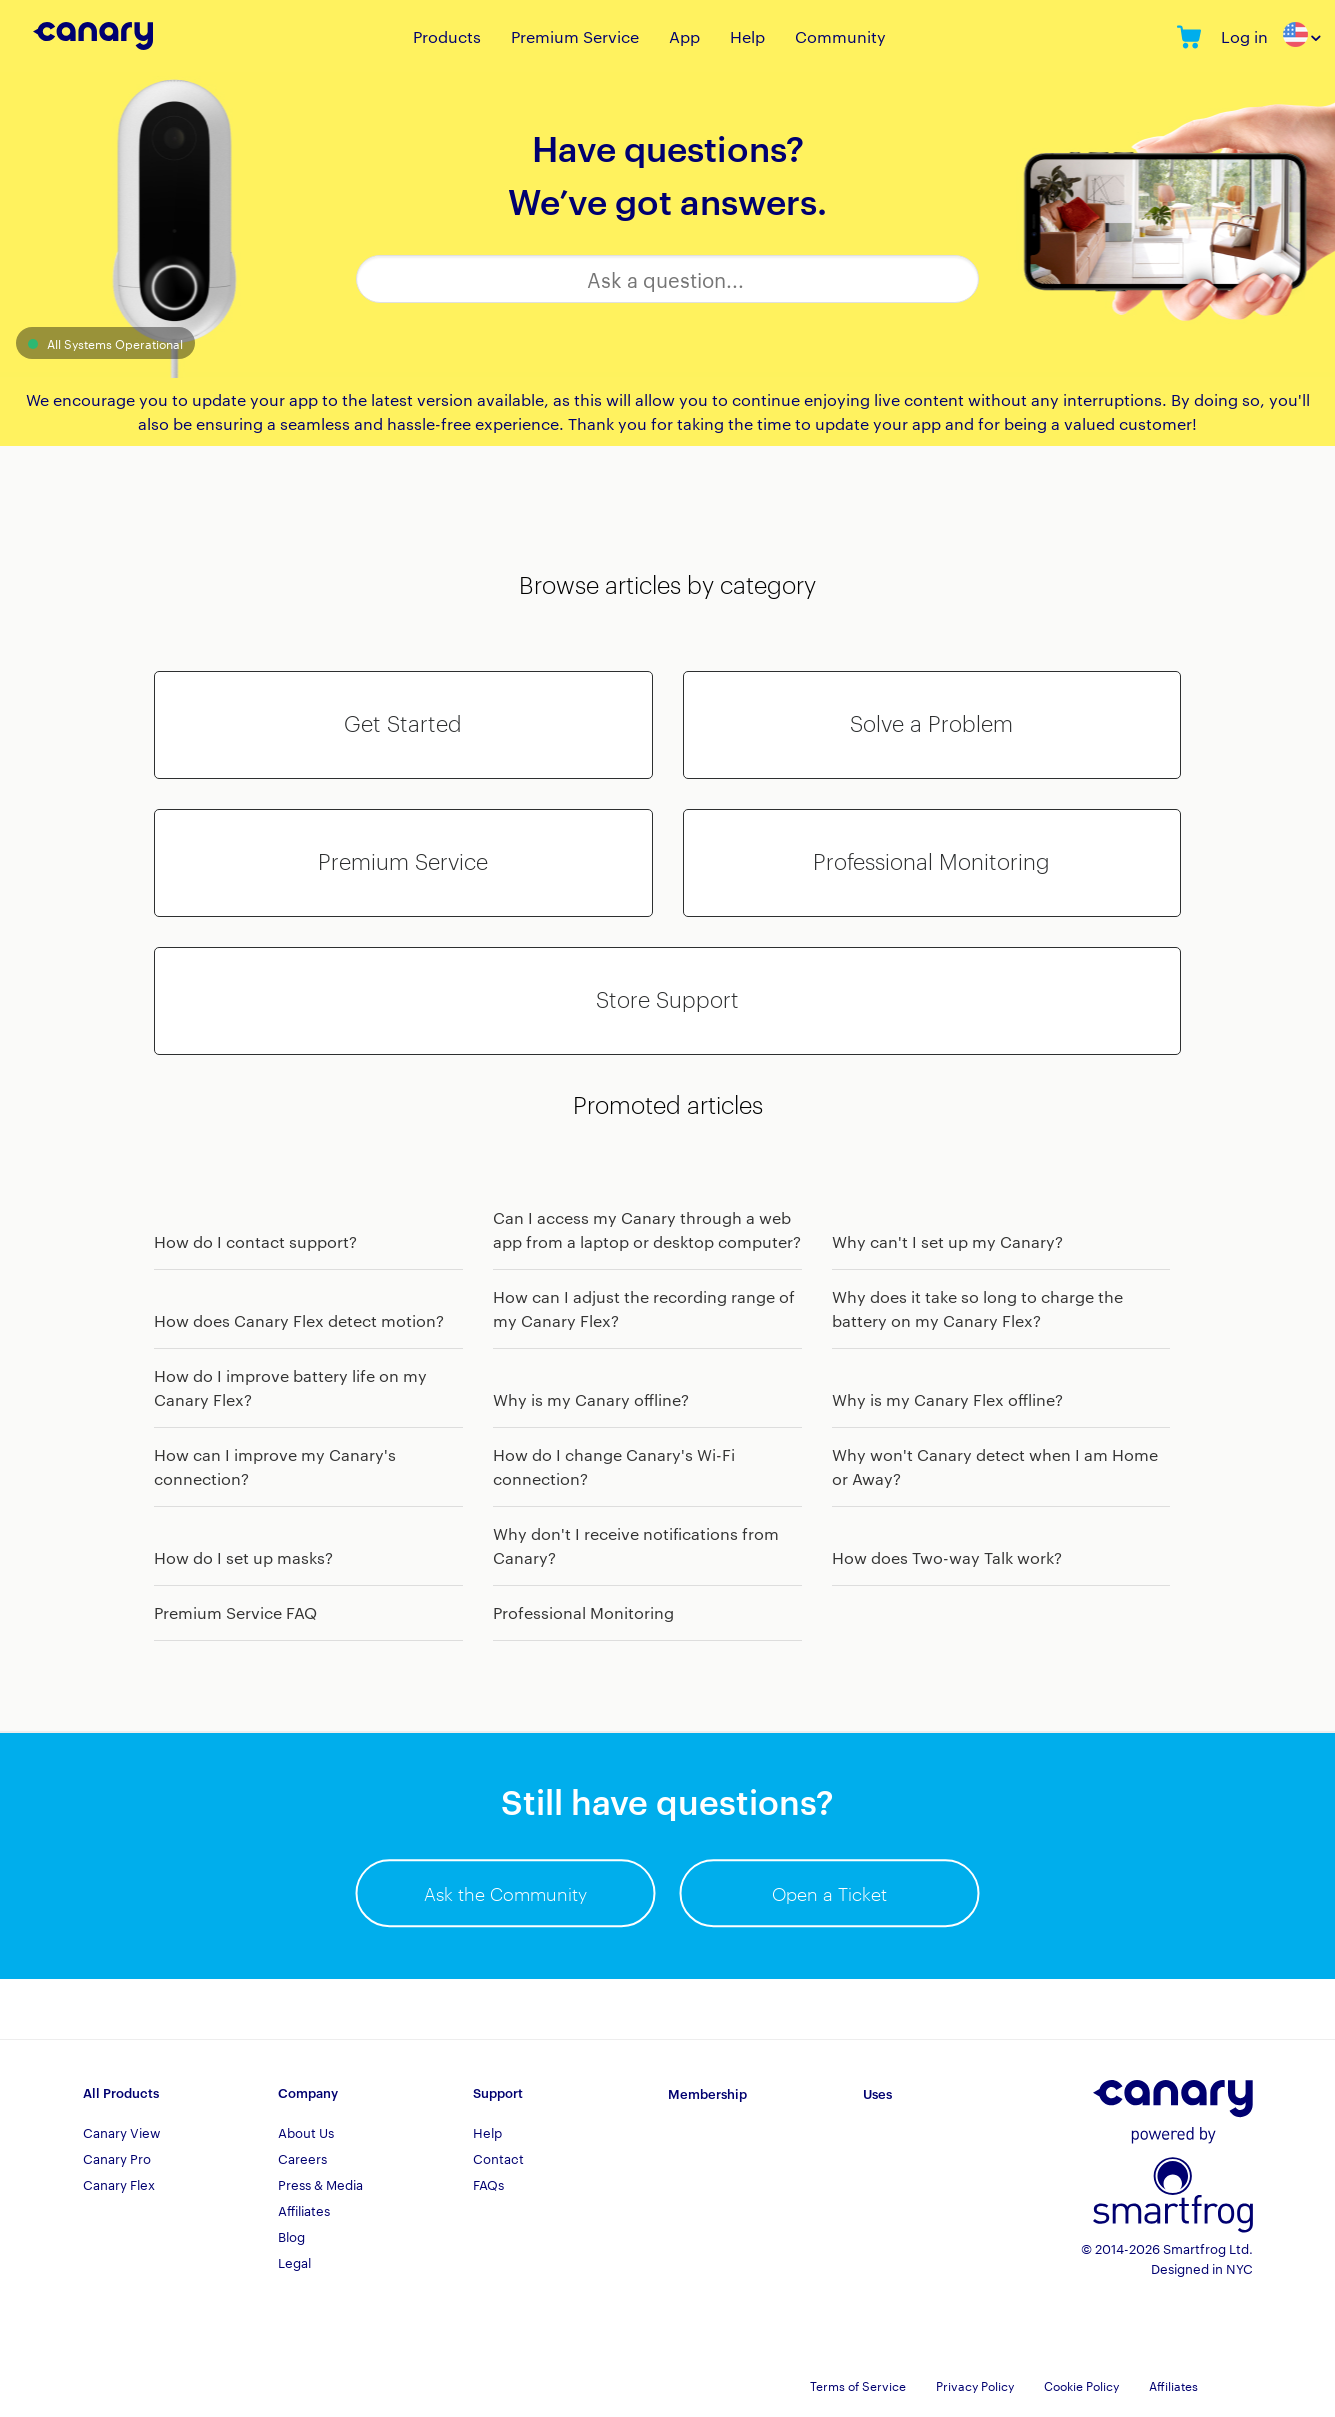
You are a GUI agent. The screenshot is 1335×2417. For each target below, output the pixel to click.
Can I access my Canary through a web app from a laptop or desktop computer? (647, 1229)
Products (447, 36)
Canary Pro (117, 2158)
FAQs (488, 2184)
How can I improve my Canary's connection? (275, 1466)
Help (747, 36)
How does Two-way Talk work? (947, 1557)
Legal (294, 2262)
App (684, 36)
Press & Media (320, 2184)
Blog (291, 2236)
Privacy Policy (975, 2385)
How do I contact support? (255, 1241)
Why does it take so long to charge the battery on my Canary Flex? (977, 1308)
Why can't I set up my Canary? (947, 1241)
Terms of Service (858, 2385)
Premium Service (575, 36)
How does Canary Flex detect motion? (299, 1320)
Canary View (121, 2132)
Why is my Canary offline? (591, 1399)
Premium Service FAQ (235, 1612)
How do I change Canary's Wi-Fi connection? (614, 1466)
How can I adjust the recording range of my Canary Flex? (644, 1308)
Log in (1244, 36)
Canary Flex (119, 2184)
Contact (498, 2158)
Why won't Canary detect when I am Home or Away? (995, 1466)
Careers (302, 2158)
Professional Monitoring (583, 1612)
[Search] (667, 279)
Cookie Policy (1081, 2385)
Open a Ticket (829, 1893)
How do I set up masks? (243, 1557)
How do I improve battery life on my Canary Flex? (290, 1387)
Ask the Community (505, 1893)
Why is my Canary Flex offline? (947, 1399)
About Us (306, 2132)
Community (840, 36)
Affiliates (304, 2210)
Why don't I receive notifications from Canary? (636, 1545)
